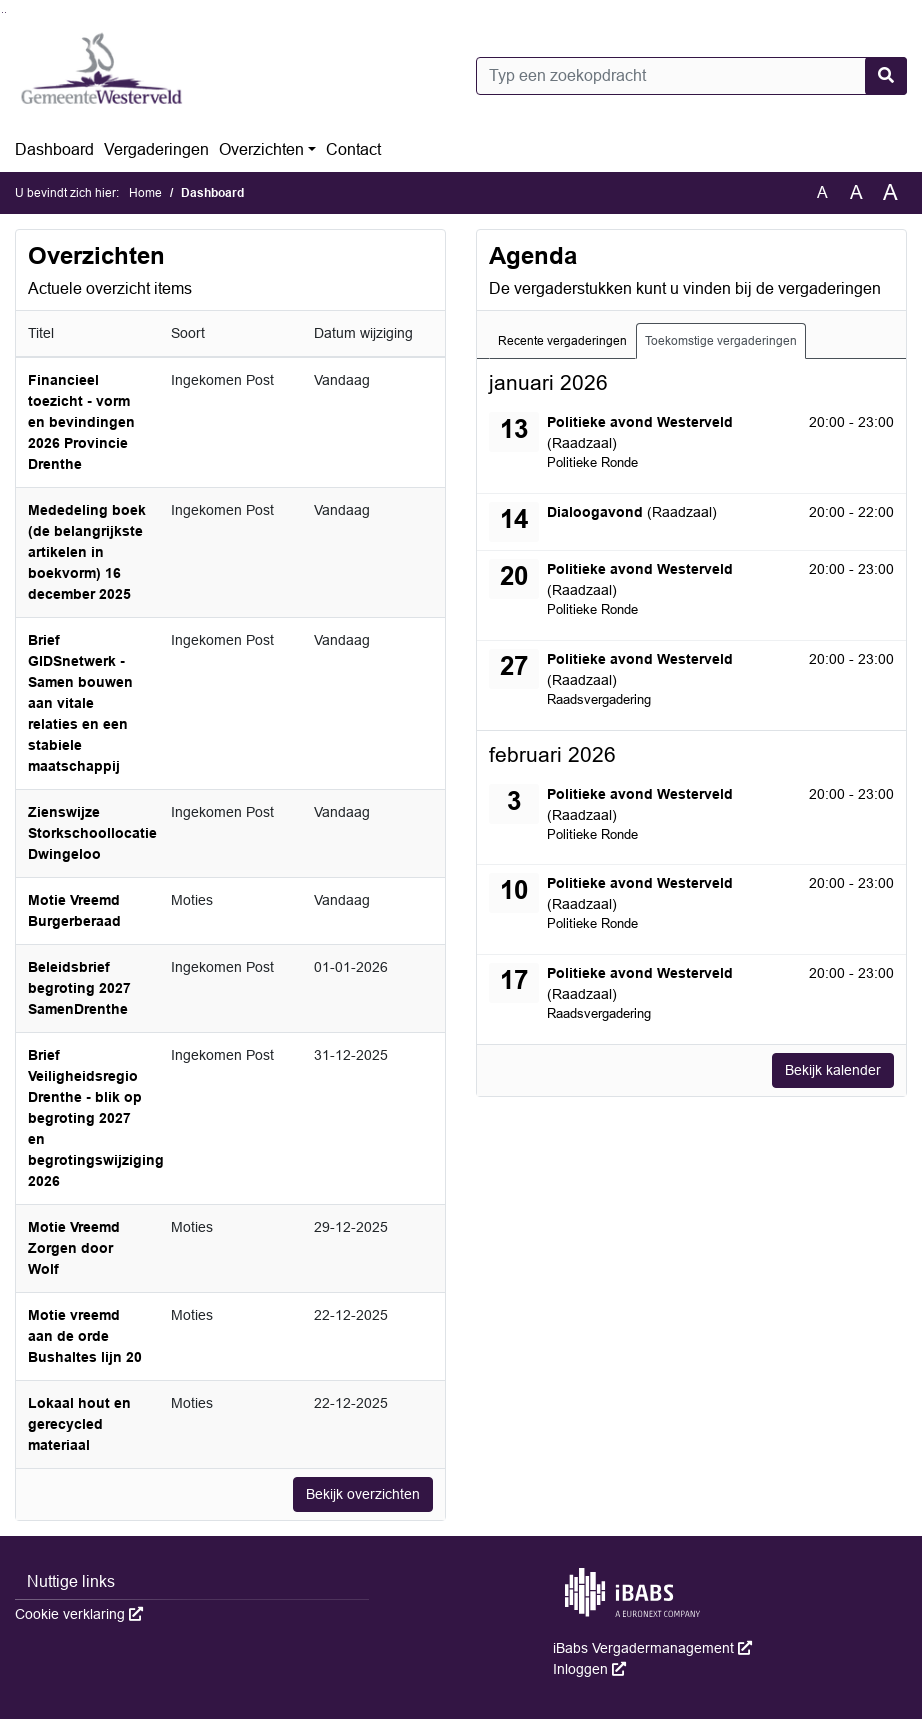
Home (145, 193)
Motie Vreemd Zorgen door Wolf (74, 1248)
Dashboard (54, 149)
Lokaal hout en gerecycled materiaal (79, 1424)
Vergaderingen (156, 149)
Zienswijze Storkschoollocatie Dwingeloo (92, 833)
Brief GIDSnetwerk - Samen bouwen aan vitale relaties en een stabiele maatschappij (80, 703)
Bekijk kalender (833, 1070)
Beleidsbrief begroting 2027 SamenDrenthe (79, 988)
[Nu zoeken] (886, 76)
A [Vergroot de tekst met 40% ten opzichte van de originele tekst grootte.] (890, 193)
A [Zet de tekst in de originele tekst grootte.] (822, 192)
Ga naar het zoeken (2, 12)
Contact (353, 149)
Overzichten (261, 149)
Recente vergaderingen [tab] (562, 341)
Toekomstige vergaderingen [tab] (721, 341)
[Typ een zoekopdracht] (691, 76)
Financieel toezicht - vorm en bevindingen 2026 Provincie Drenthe (81, 422)
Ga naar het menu (5, 12)
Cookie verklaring (79, 1614)
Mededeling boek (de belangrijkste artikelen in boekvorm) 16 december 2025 (87, 552)
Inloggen (589, 1669)
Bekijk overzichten (363, 1494)
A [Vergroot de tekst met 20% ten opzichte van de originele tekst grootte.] (856, 192)
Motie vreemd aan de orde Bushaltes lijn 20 (85, 1336)
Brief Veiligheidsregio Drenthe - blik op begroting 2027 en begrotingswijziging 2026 (96, 1118)
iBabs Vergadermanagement (652, 1648)
